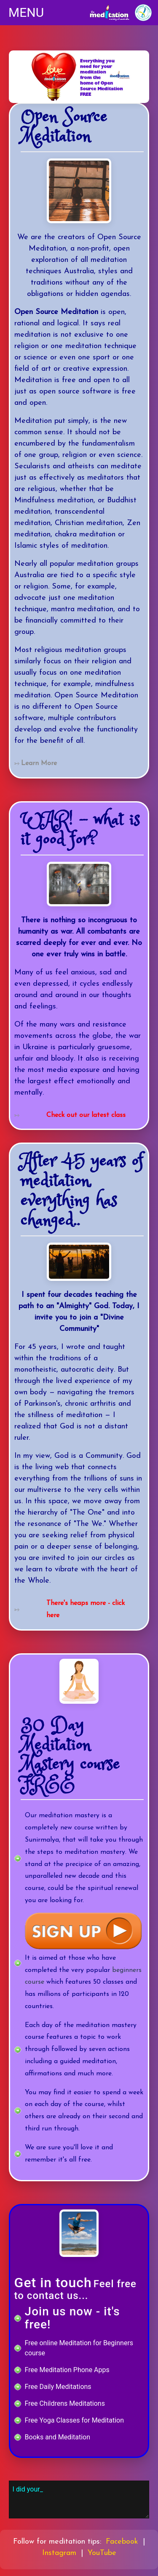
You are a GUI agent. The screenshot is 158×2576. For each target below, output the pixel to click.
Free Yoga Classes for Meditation (74, 2420)
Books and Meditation (57, 2437)
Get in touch (53, 2283)
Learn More (39, 763)
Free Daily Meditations (58, 2387)
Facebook (122, 2542)
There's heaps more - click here (85, 1609)
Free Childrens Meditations (65, 2403)
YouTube (102, 2553)
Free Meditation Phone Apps (67, 2370)
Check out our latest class (86, 1115)
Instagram (59, 2553)
